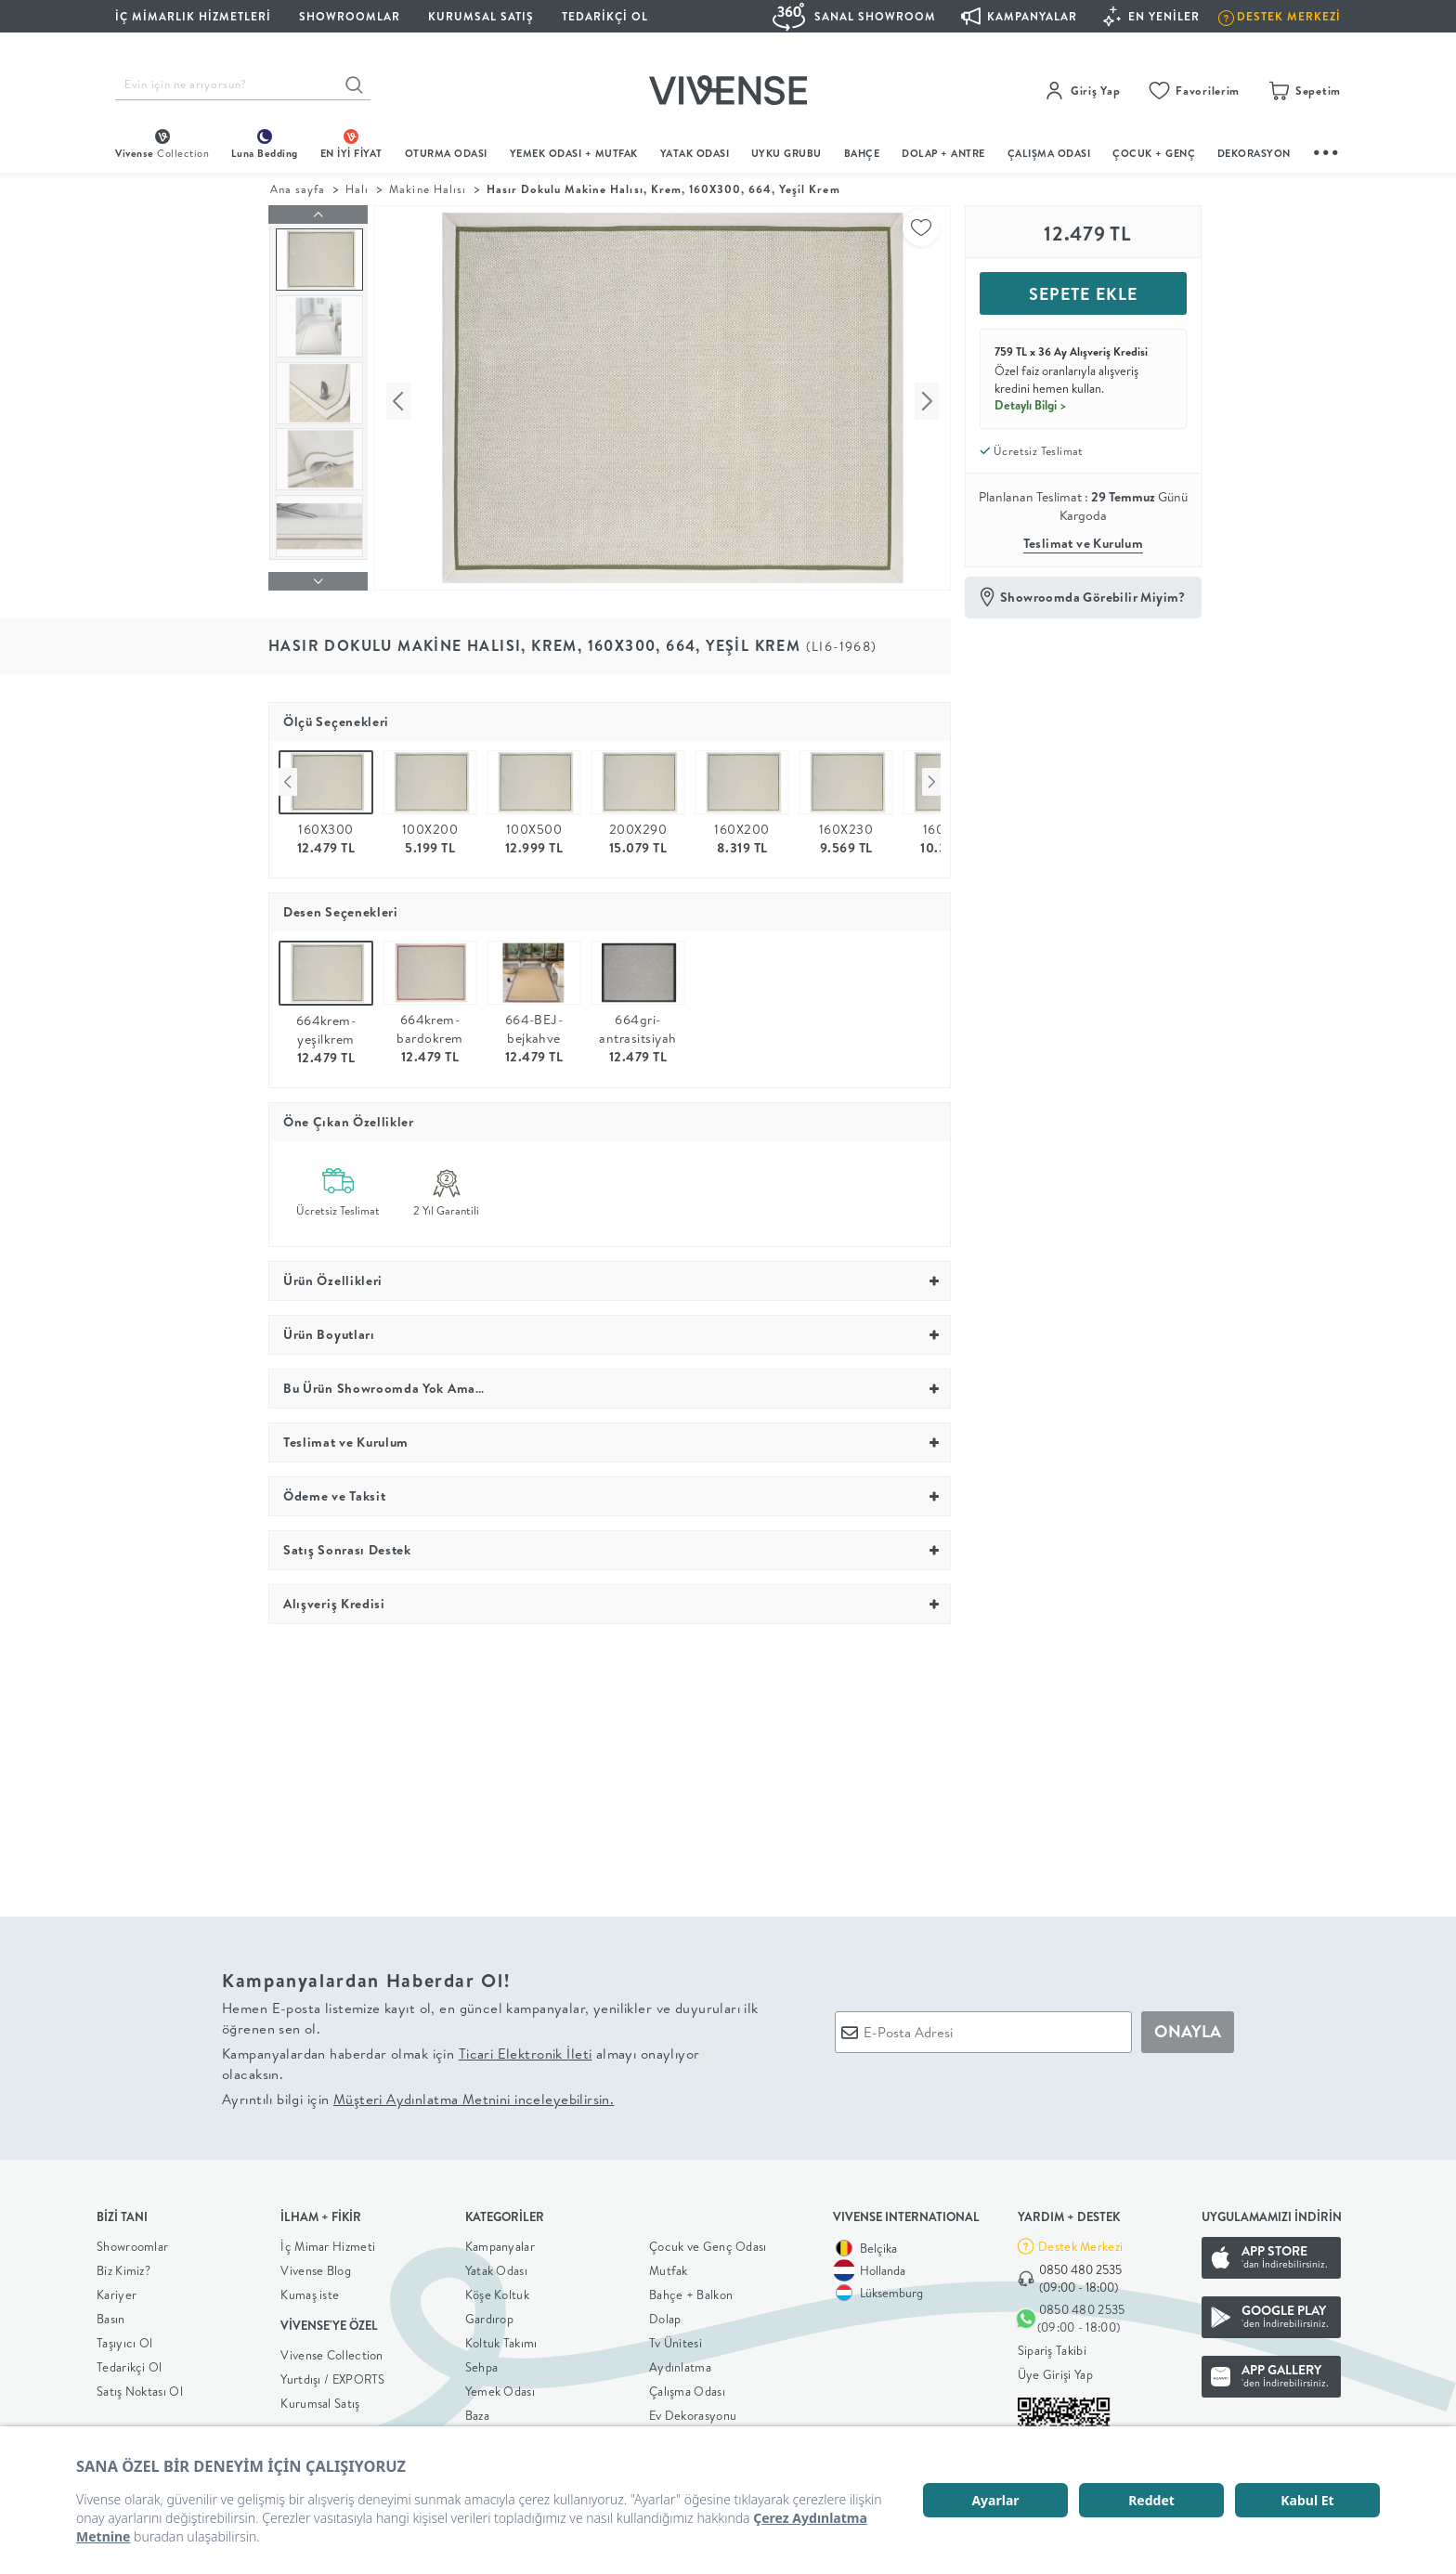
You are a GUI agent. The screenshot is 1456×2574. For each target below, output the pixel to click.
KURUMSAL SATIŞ (481, 16)
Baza (477, 2410)
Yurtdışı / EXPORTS (332, 2374)
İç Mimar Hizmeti (327, 2241)
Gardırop (489, 2314)
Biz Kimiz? (123, 2265)
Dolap (665, 2314)
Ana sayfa (297, 189)
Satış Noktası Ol (140, 2386)
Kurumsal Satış (319, 2398)
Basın (111, 2314)
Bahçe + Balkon (691, 2290)
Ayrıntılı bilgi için (418, 2094)
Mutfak (668, 2265)
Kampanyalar (500, 2241)
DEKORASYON (1254, 153)
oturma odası (446, 153)
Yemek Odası (500, 2386)
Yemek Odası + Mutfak (574, 153)
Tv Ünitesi (675, 2338)
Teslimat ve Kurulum (1083, 543)
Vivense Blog (315, 2265)
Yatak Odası (695, 153)
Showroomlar (132, 2241)
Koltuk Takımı (501, 2338)
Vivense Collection (331, 2350)
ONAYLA (1187, 2026)
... (1327, 149)
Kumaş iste (309, 2290)
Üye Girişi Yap (1055, 2370)
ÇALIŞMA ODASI (1049, 153)
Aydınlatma (680, 2362)
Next (931, 777)
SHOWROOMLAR (349, 16)
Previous (288, 777)
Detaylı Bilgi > (1030, 404)
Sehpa (482, 2362)
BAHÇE (862, 153)
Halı (357, 189)
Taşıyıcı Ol (124, 2338)
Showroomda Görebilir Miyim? (1093, 597)
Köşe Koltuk (497, 2290)
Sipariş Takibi (1052, 2346)
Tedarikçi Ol (605, 16)
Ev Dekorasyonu (692, 2410)
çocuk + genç (1153, 153)
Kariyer (116, 2290)
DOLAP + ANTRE (943, 153)
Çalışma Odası (687, 2386)
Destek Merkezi (1080, 2241)
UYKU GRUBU (786, 153)
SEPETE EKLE (1083, 294)
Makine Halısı (427, 189)
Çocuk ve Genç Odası (708, 2241)
